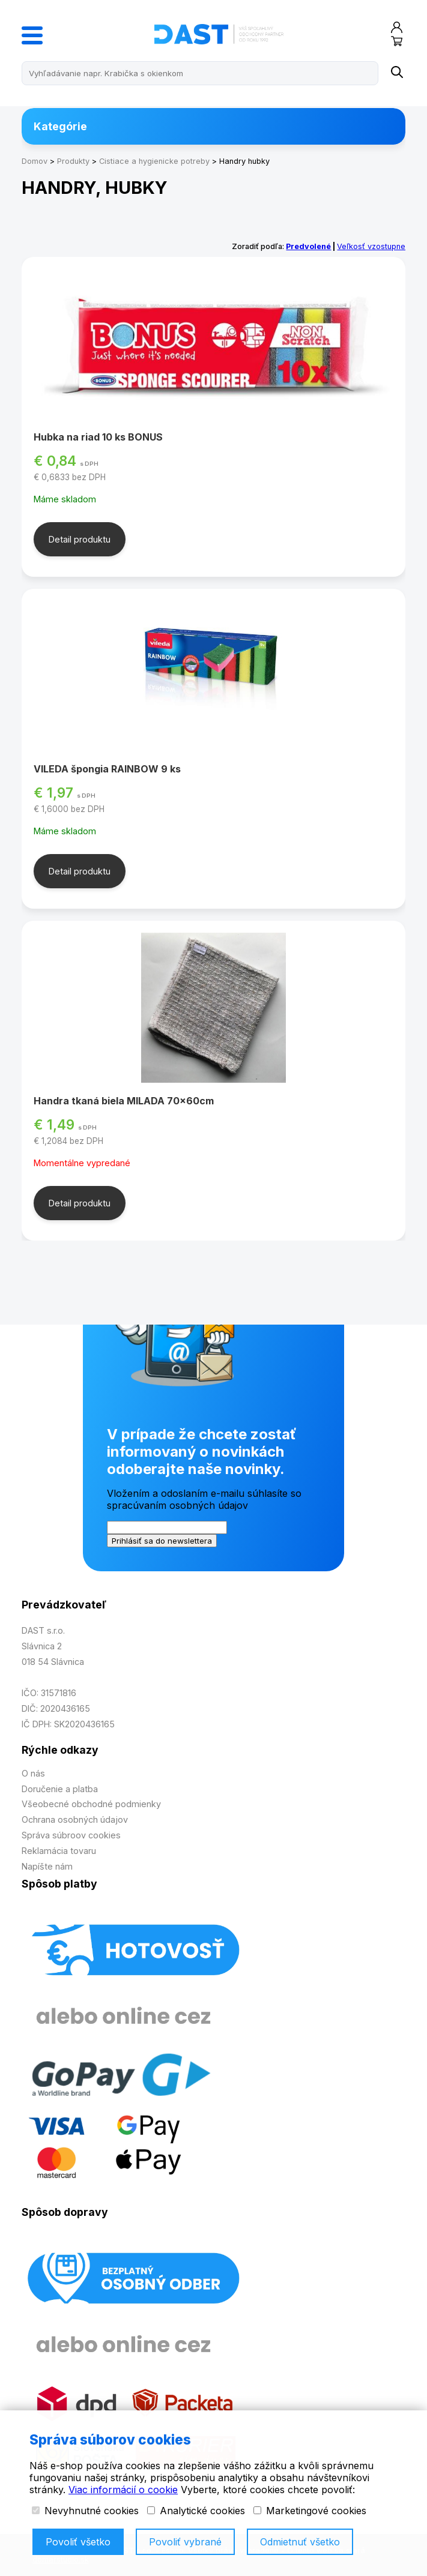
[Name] (396, 73)
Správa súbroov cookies (71, 1835)
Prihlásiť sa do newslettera (162, 1540)
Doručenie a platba (60, 1789)
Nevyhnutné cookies (85, 2511)
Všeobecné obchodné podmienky (91, 1804)
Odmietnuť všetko (300, 2542)
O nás (33, 1773)
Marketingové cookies (309, 2511)
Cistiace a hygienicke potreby (154, 161)
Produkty (73, 161)
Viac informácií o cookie (123, 2490)
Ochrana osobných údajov (75, 1819)
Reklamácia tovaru (59, 1851)
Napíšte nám (47, 1866)
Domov (34, 161)
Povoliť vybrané (185, 2542)
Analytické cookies (196, 2511)
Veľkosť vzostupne (371, 246)
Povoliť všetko (78, 2542)
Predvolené (308, 246)
